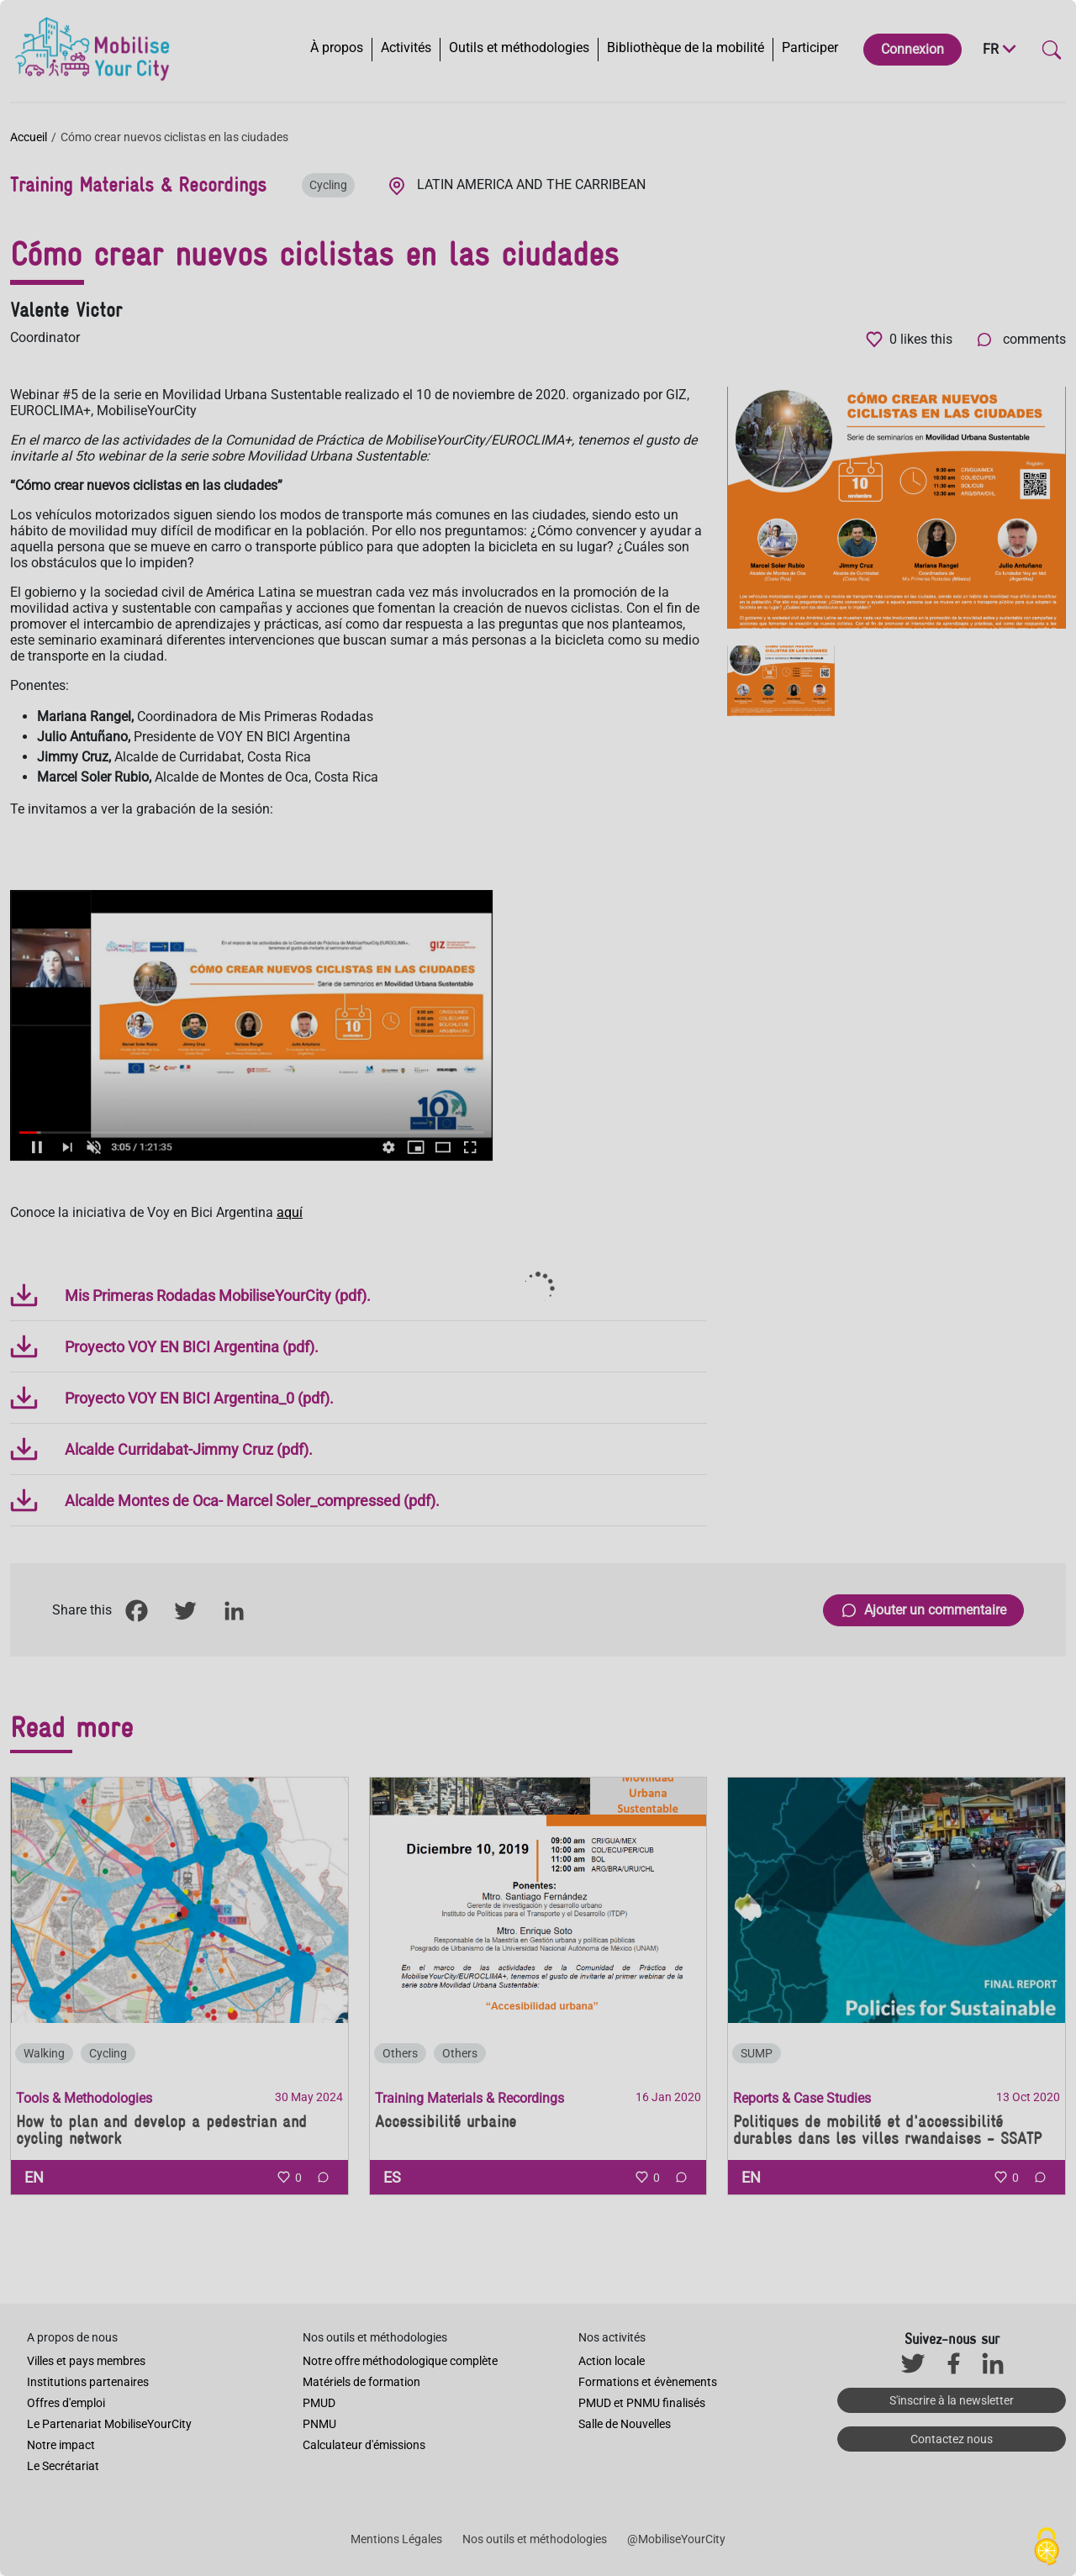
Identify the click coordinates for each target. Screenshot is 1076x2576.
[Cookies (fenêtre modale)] (1046, 2547)
